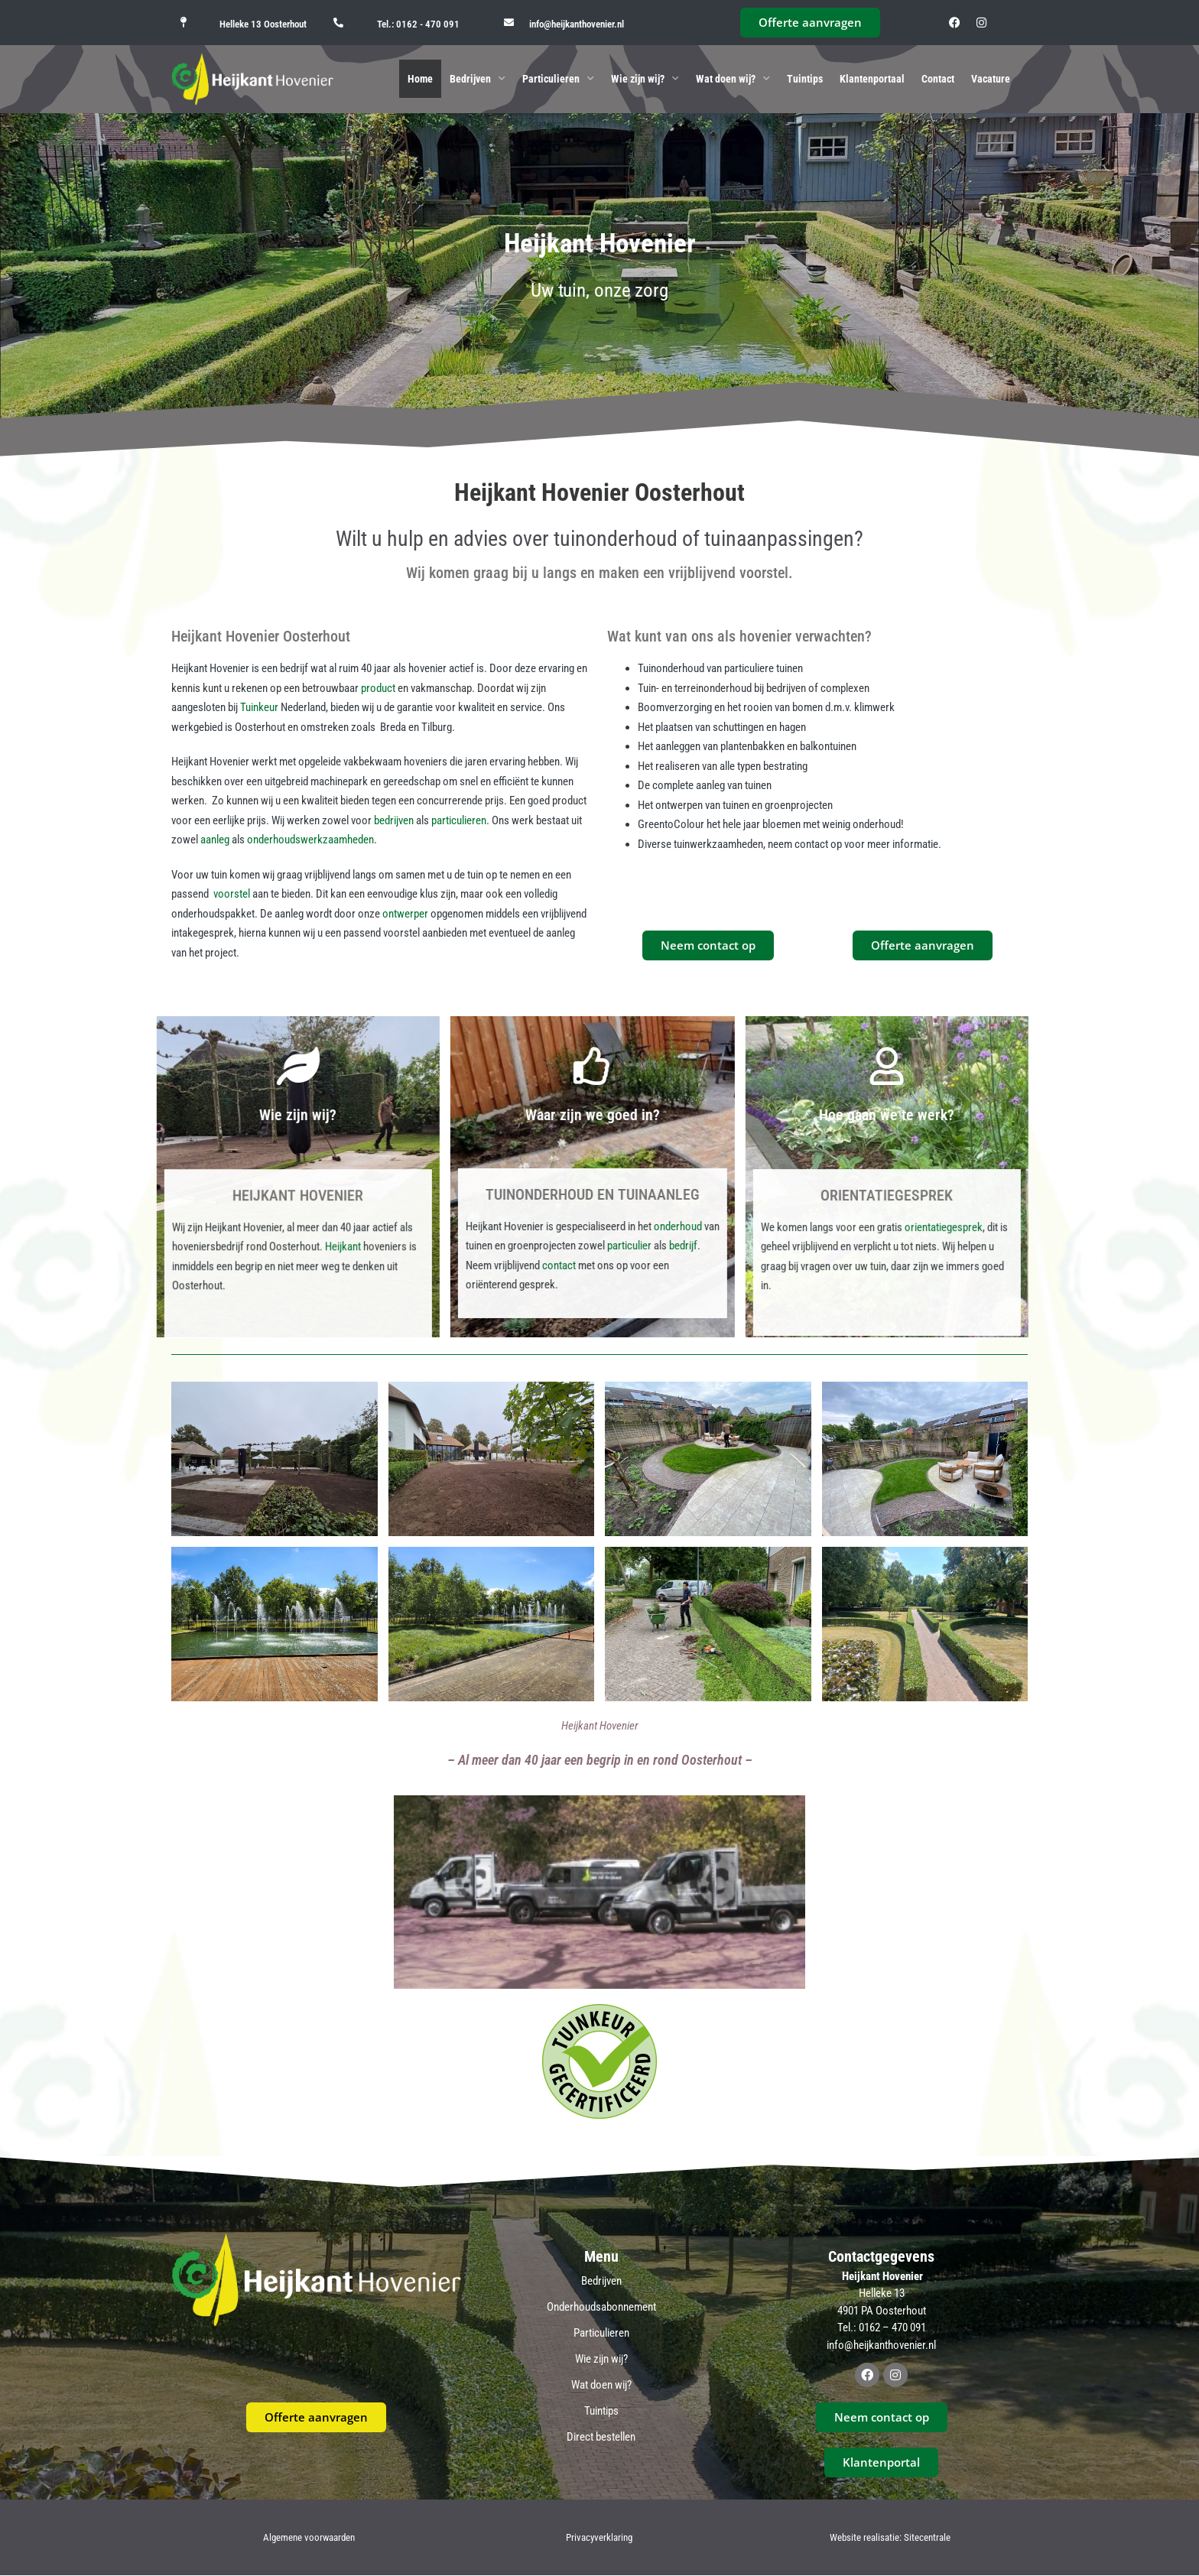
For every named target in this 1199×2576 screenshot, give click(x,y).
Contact (937, 79)
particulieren (458, 820)
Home (420, 79)
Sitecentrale (927, 2537)
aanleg (214, 839)
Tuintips (805, 79)
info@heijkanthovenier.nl (576, 24)
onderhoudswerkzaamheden (310, 839)
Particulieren (558, 78)
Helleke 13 (882, 2293)
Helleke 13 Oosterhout (263, 24)
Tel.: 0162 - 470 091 (418, 24)
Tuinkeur (259, 707)
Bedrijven (477, 78)
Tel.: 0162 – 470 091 (881, 2327)
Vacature (990, 79)
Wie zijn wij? (645, 78)
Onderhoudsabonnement (601, 2307)
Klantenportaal (872, 79)
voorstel (231, 894)
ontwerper (405, 914)
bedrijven (394, 820)
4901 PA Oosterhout (881, 2311)
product (378, 688)
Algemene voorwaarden (309, 2537)
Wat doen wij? (733, 78)
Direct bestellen (601, 2437)
